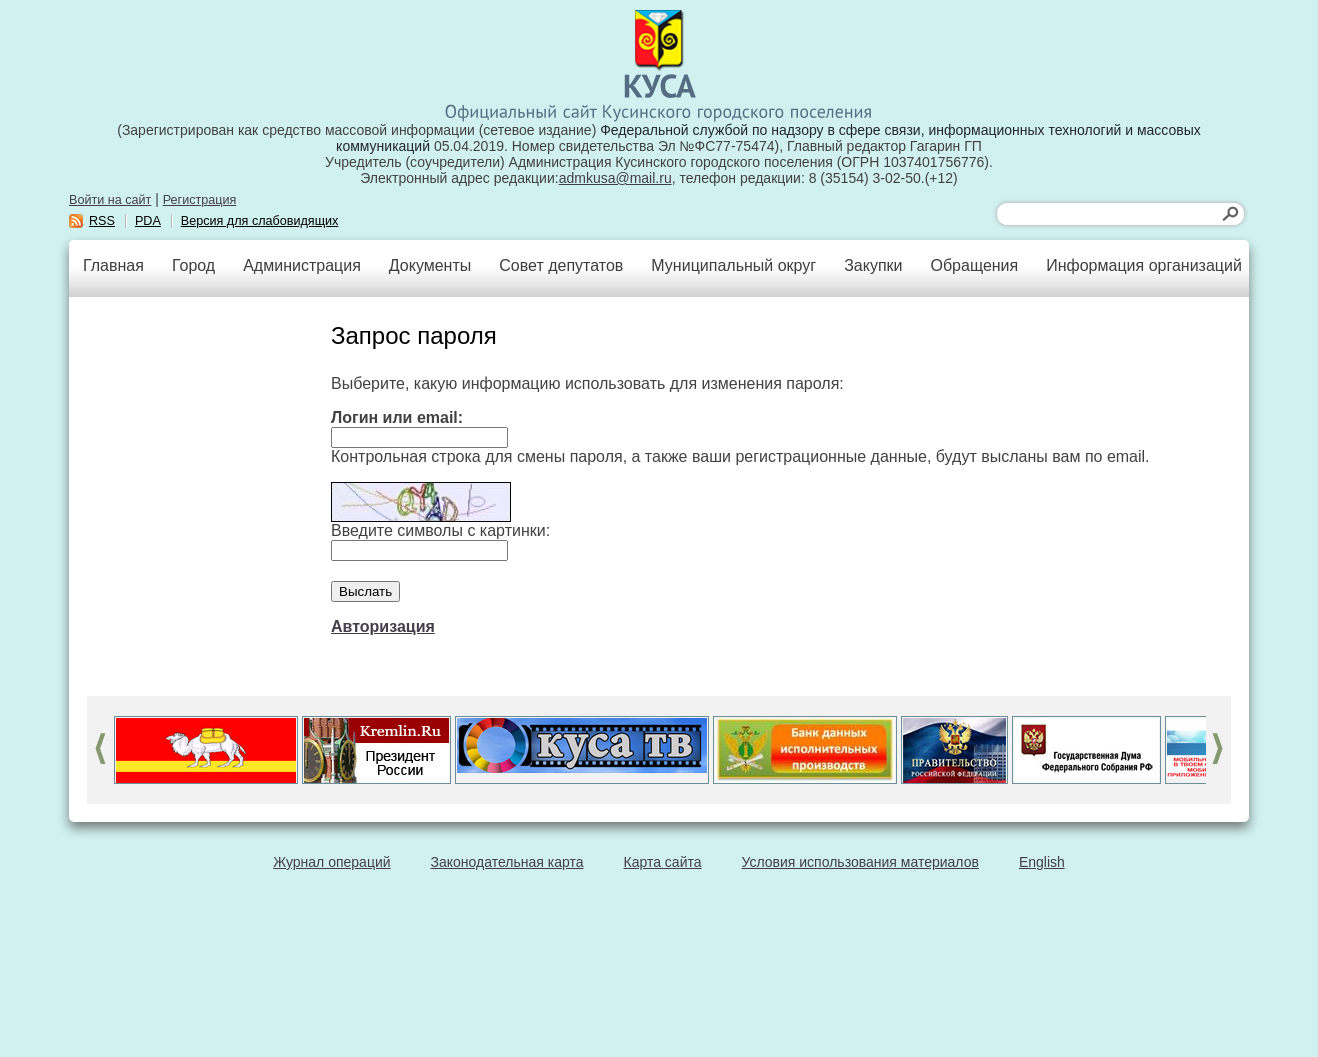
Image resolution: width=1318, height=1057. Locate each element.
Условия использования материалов (860, 862)
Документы (430, 265)
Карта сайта (663, 862)
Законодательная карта (507, 862)
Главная (113, 265)
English (1042, 862)
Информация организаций (1144, 265)
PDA (148, 221)
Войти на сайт (110, 200)
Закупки (873, 265)
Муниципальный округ (733, 265)
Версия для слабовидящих (260, 221)
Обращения (974, 265)
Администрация (302, 265)
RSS (102, 221)
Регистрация (200, 200)
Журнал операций (331, 862)
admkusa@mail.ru (615, 178)
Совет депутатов (561, 265)
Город (193, 265)
